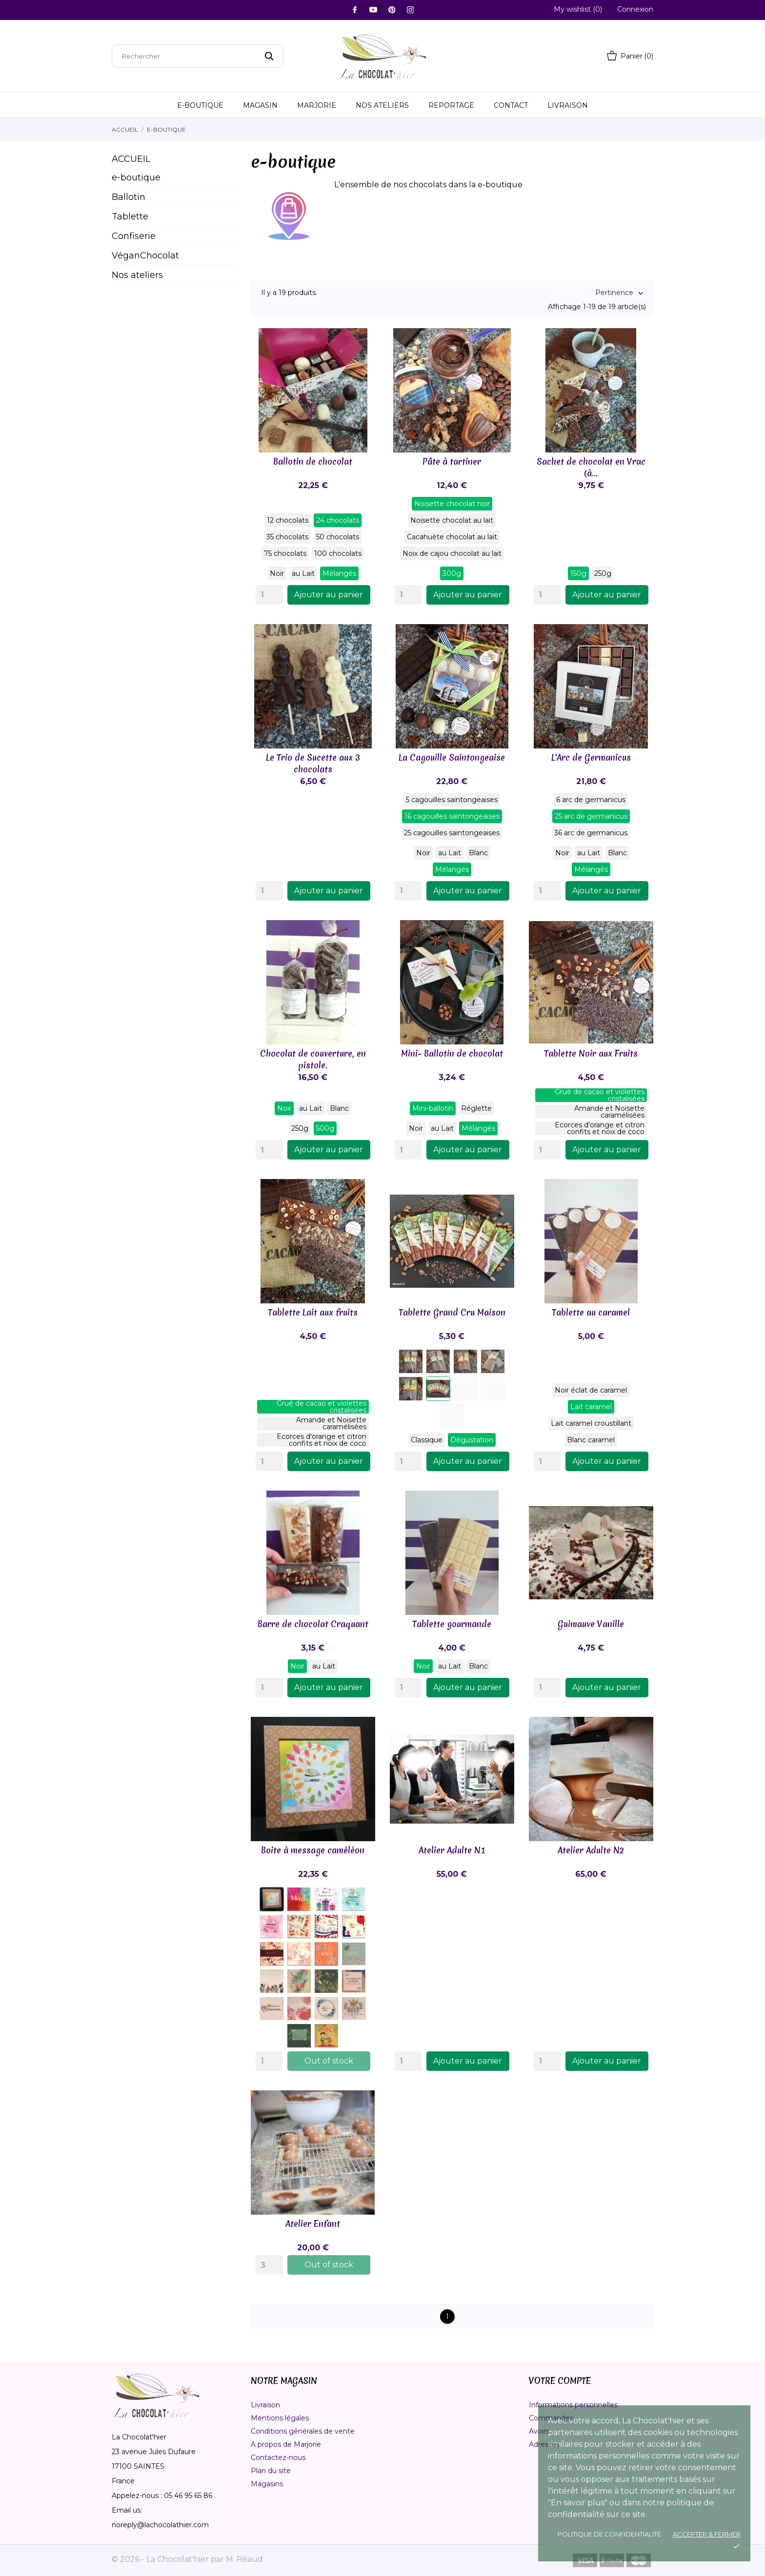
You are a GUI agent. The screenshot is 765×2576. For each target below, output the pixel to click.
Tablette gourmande (451, 1624)
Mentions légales (280, 2418)
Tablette (130, 216)
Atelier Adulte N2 (591, 1850)
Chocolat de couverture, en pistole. (313, 1059)
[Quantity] (269, 595)
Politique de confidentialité (609, 2534)
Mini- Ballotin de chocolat (452, 1053)
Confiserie (134, 236)
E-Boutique (200, 105)
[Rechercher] (197, 56)
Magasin (260, 105)
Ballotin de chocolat (312, 461)
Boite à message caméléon (312, 1850)
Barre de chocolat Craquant (313, 1624)
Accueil (131, 159)
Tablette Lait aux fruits (313, 1312)
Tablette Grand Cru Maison (452, 1312)
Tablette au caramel (591, 1312)
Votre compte (560, 2380)
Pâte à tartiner (452, 461)
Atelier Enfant (312, 2223)
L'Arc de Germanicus (591, 757)
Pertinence (614, 293)
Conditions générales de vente (303, 2431)
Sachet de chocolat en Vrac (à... (591, 467)
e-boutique (136, 177)
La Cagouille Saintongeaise (452, 757)
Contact (511, 105)
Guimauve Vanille (591, 1624)
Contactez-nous (278, 2457)
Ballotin (128, 197)
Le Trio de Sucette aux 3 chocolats (313, 763)
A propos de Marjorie (286, 2444)
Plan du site (271, 2470)
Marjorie (316, 105)
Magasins (267, 2483)
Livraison (567, 105)
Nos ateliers (382, 105)
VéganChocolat (145, 255)
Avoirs (539, 2431)
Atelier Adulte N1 (452, 1850)
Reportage (451, 105)
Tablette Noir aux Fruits (591, 1053)
